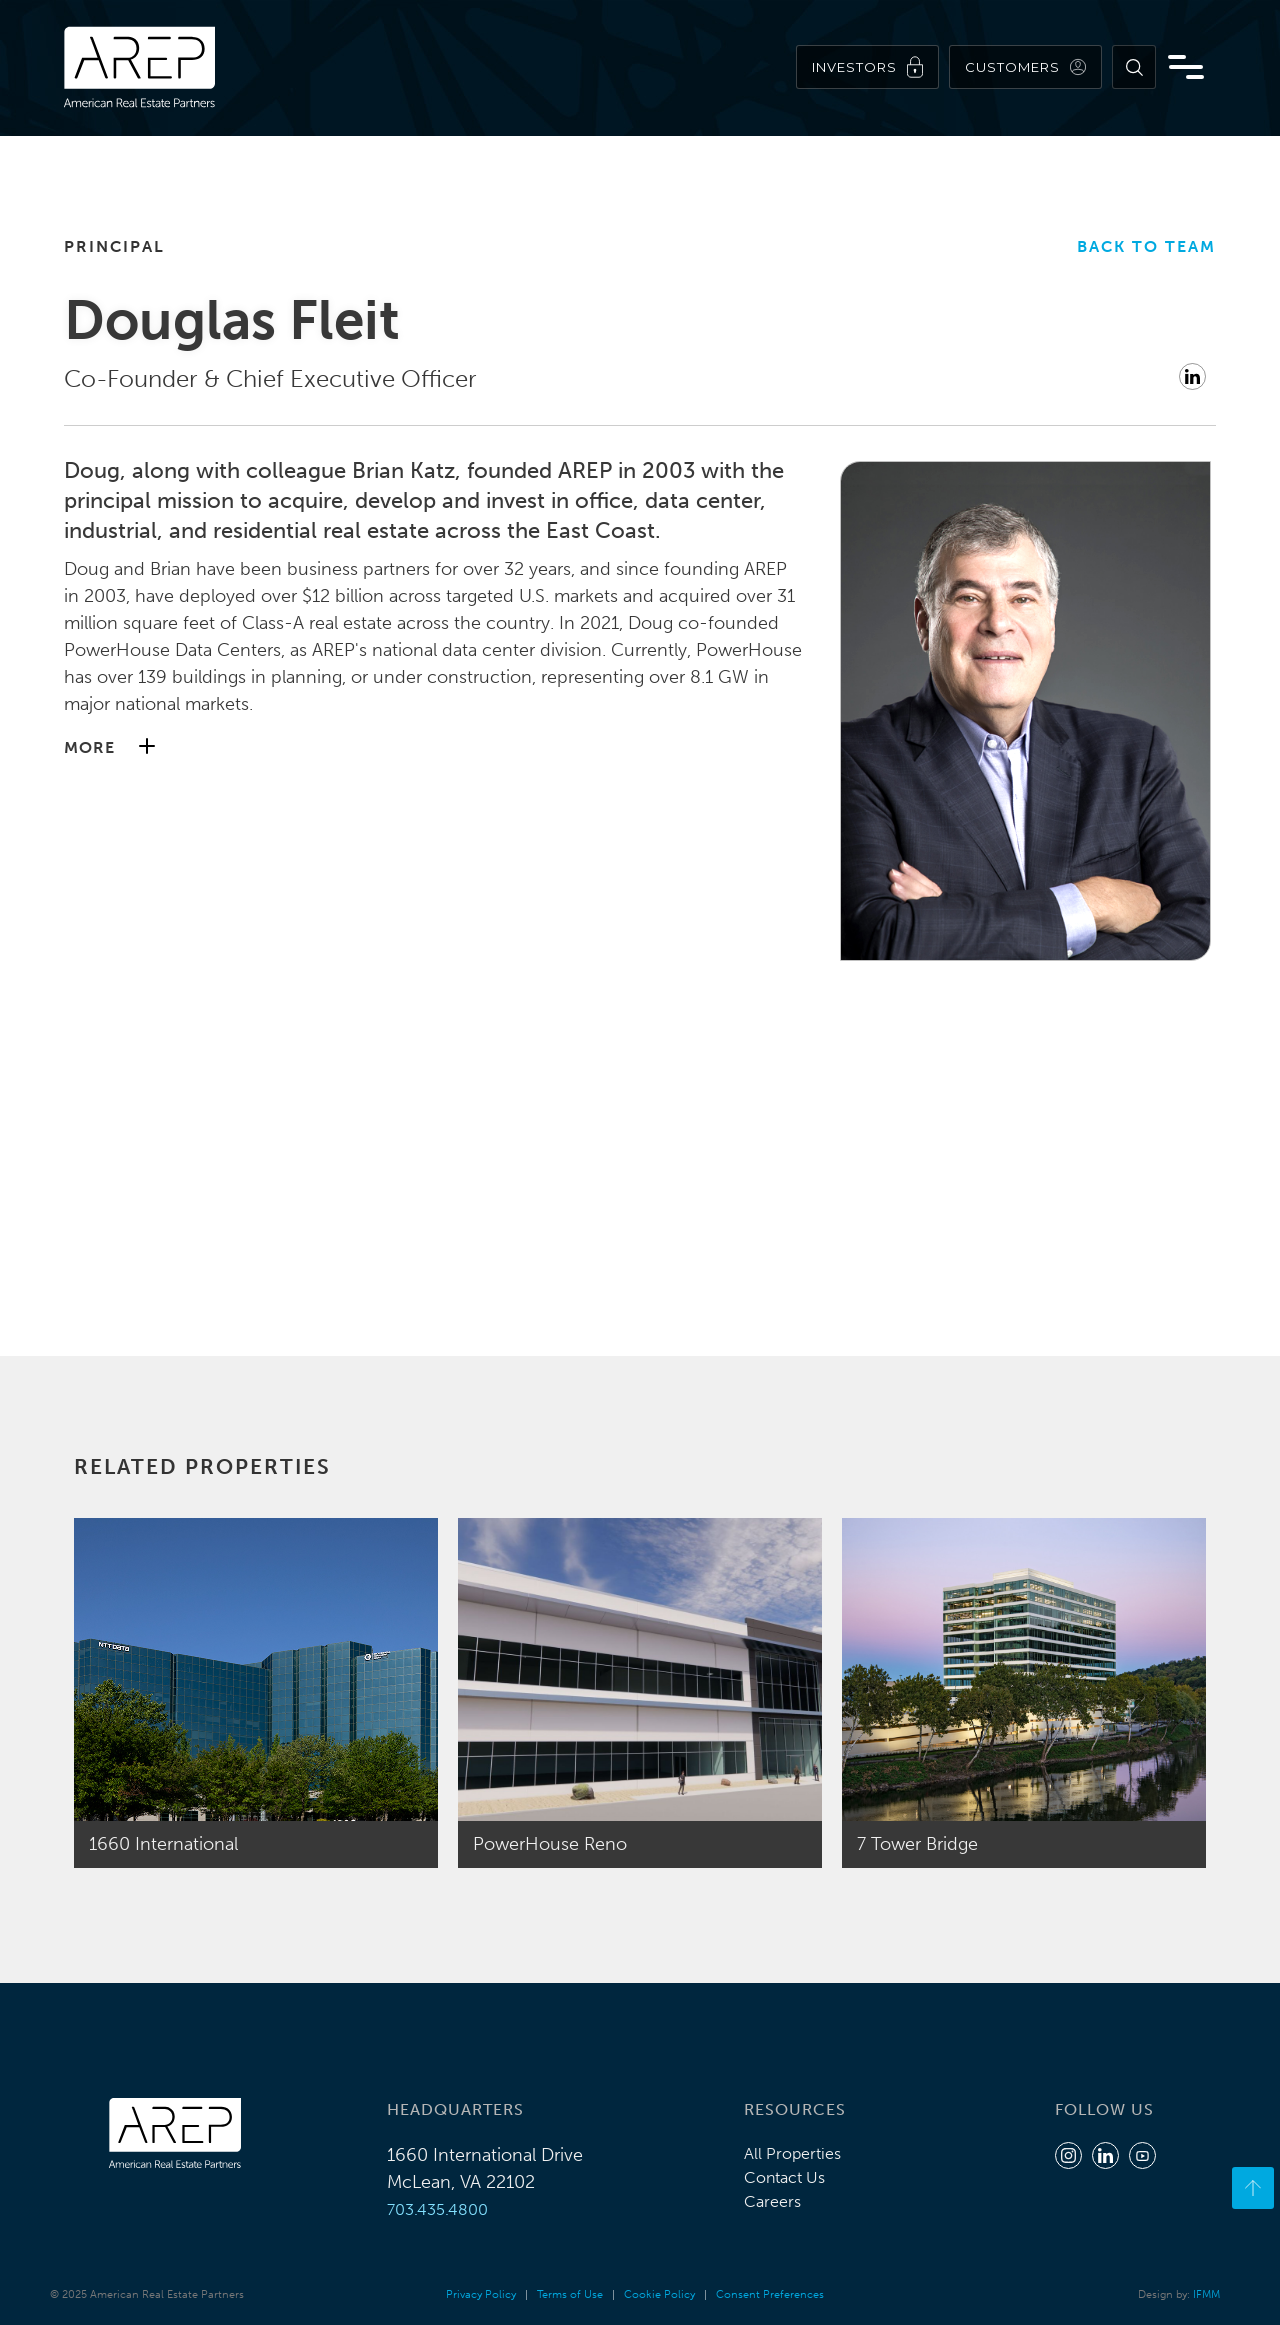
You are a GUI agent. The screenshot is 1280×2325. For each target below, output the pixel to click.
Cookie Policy (659, 2294)
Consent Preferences (770, 2294)
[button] (434, 748)
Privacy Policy (481, 2294)
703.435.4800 (437, 2209)
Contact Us (784, 2177)
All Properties (792, 2153)
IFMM (1206, 2294)
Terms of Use (570, 2294)
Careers (772, 2201)
